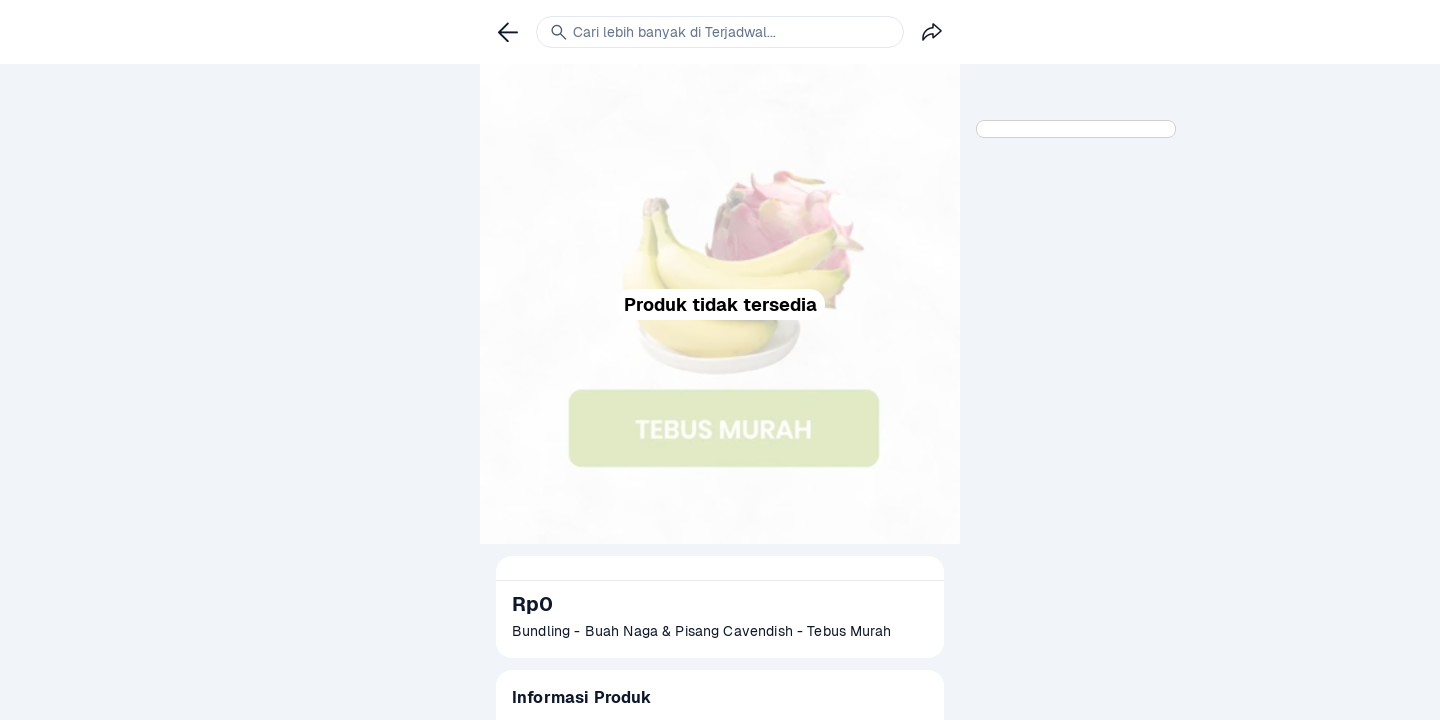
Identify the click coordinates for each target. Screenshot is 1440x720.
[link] (508, 32)
